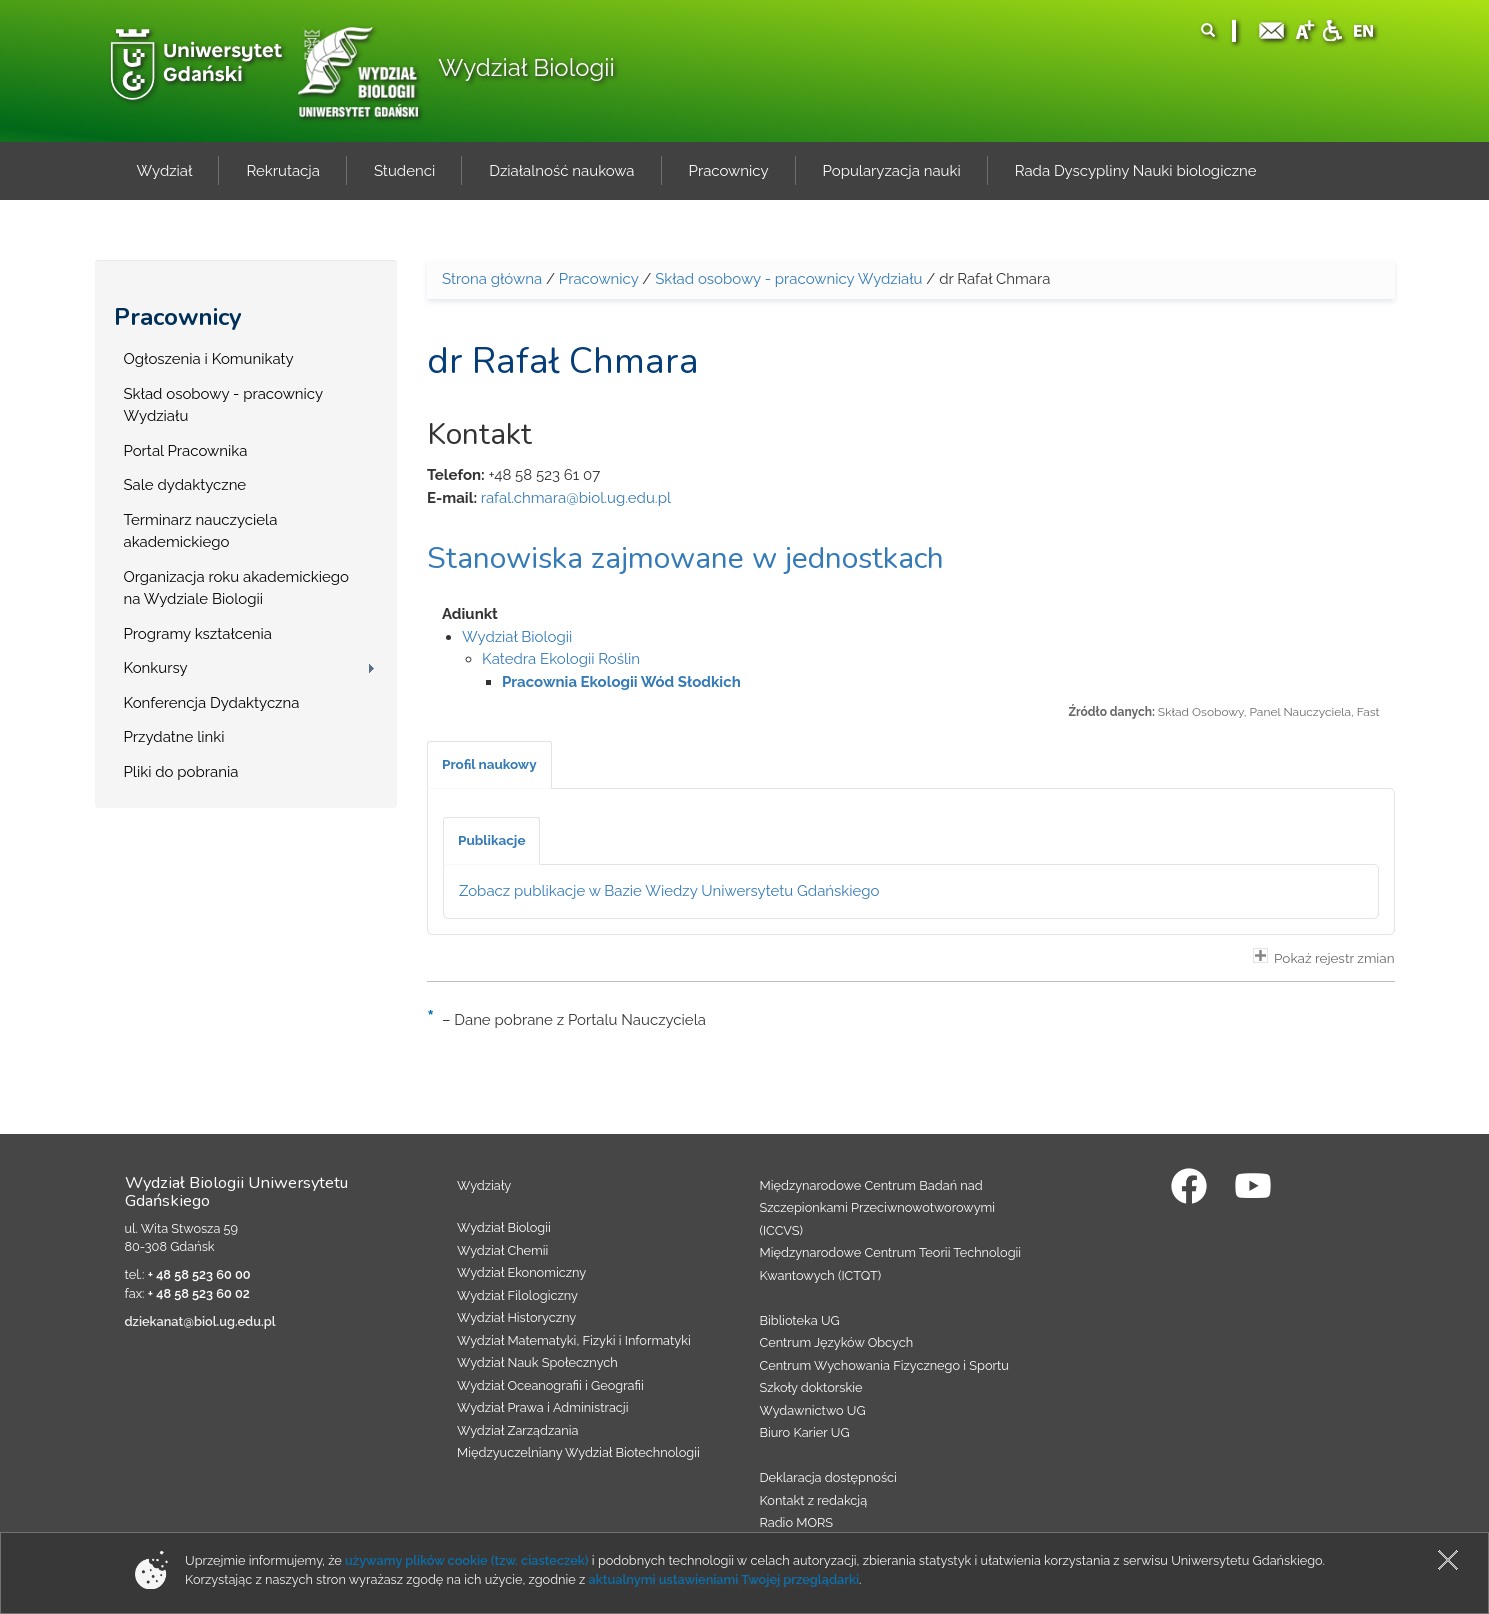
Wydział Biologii (526, 67)
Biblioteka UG (800, 1320)
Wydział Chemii (502, 1250)
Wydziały (484, 1185)
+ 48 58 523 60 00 (199, 1274)
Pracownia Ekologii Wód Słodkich (621, 682)
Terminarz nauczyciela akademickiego (201, 531)
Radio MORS (797, 1522)
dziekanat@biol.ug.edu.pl (200, 1321)
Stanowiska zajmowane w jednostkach (685, 558)
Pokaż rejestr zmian (1324, 957)
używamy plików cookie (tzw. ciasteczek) (467, 1560)
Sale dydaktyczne (185, 485)
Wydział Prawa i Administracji (543, 1407)
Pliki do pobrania (181, 772)
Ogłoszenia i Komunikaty (209, 359)
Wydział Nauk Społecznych (537, 1362)
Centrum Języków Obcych (837, 1342)
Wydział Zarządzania (517, 1430)
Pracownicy (178, 317)
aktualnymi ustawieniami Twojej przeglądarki (724, 1579)
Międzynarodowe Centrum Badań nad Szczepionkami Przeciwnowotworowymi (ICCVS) (878, 1208)
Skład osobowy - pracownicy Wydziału (223, 405)
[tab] (489, 765)
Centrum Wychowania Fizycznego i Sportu (884, 1365)
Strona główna (492, 279)
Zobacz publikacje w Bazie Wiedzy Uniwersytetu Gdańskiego (669, 891)
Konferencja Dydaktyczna (212, 703)
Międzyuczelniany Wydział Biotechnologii (578, 1452)
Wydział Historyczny (516, 1317)
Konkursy (156, 668)
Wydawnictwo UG (813, 1410)
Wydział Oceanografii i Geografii (550, 1385)
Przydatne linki (174, 737)
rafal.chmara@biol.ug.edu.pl (576, 498)
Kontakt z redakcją (814, 1500)
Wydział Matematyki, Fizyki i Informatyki (574, 1340)
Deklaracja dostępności (828, 1477)
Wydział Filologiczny (517, 1295)
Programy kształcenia (198, 634)
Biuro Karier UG (805, 1432)
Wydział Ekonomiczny (521, 1272)
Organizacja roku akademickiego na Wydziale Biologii (236, 588)
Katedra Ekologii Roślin (561, 659)
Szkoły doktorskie (811, 1387)
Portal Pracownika (186, 451)
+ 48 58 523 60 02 (199, 1293)
